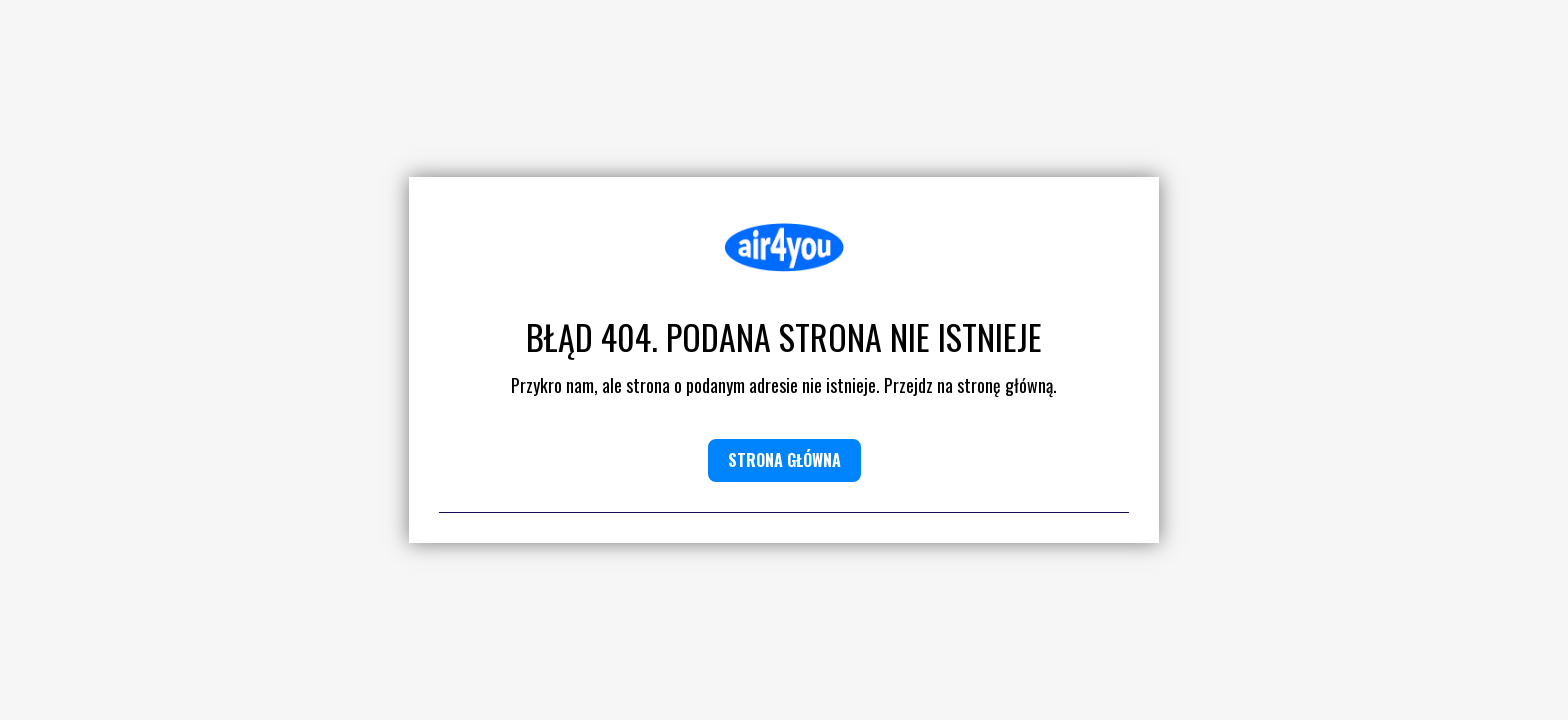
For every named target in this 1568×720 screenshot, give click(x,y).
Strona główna (784, 460)
